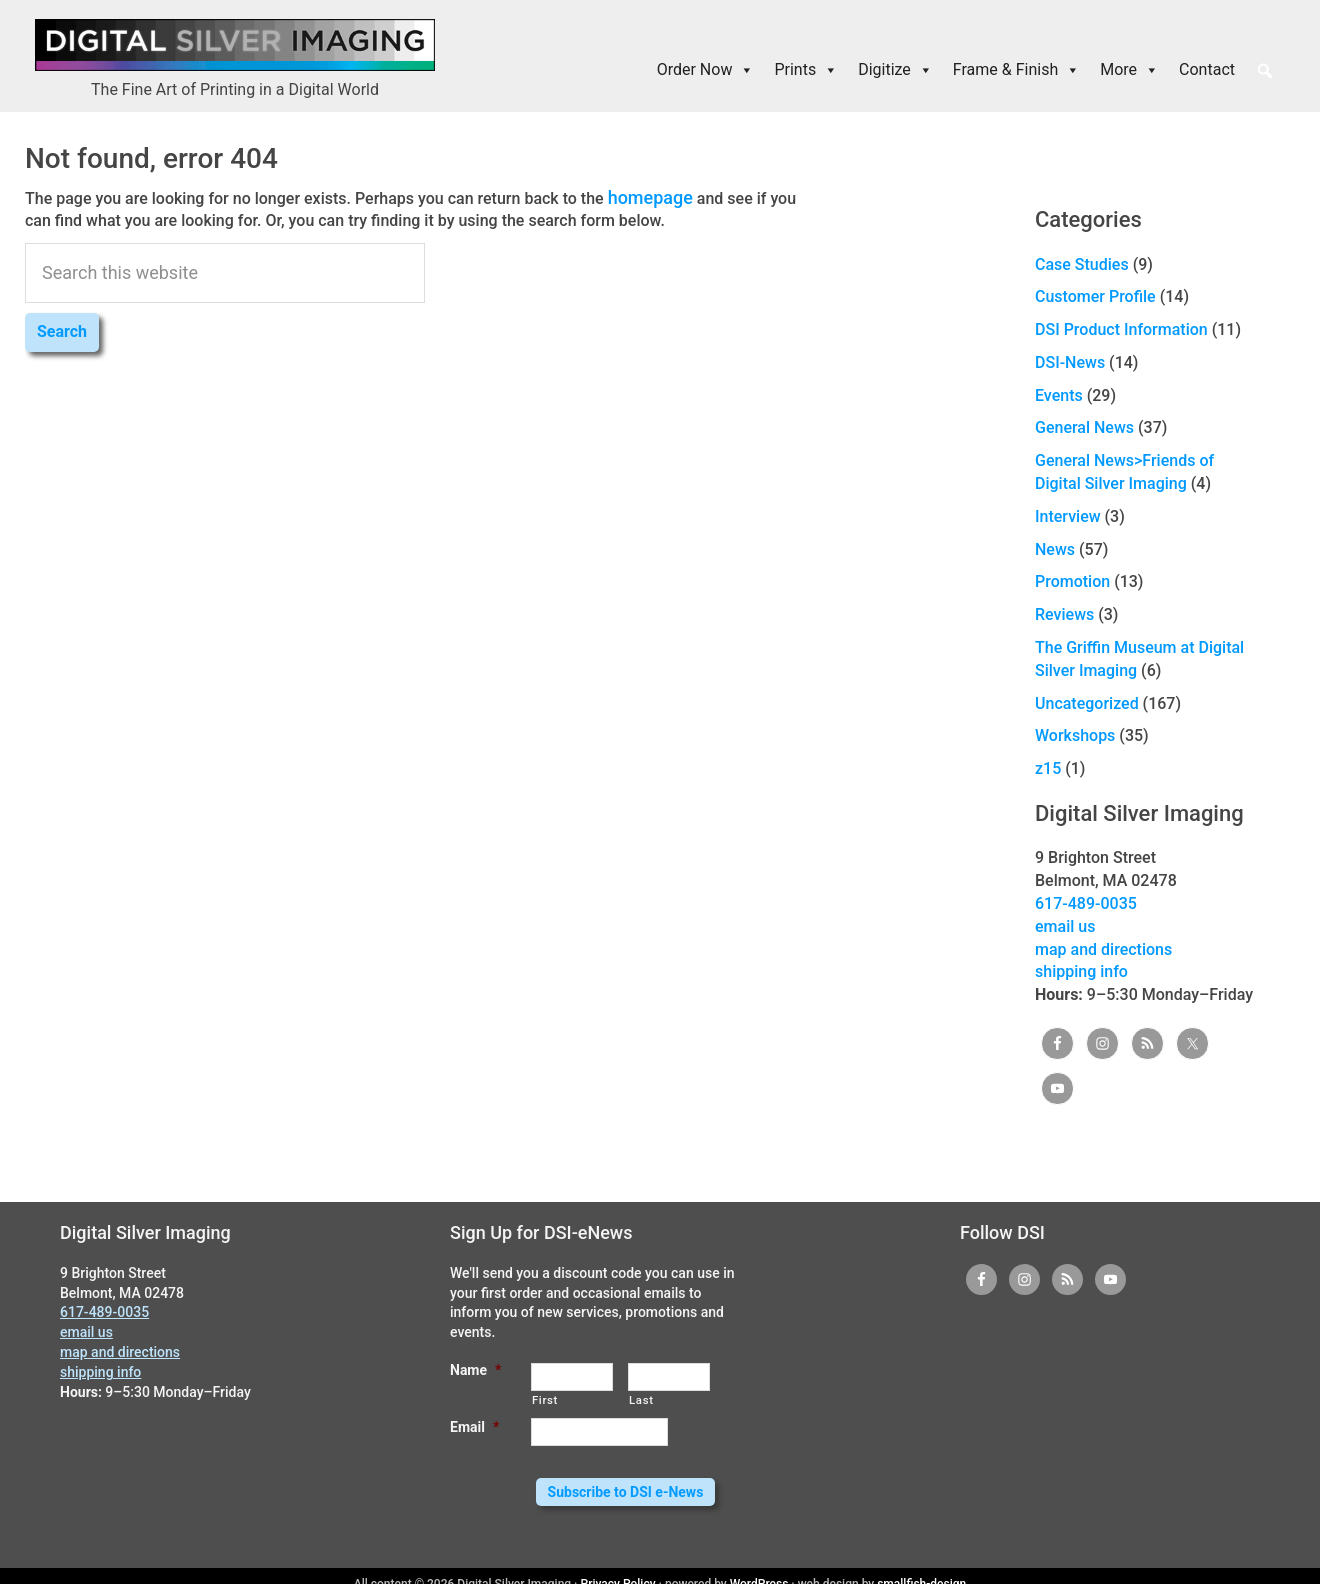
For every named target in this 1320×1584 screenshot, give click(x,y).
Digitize (895, 70)
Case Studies (1082, 264)
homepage (646, 195)
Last (641, 1400)
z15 (1048, 768)
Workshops (1075, 735)
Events (1059, 395)
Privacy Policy (618, 1568)
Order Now (706, 70)
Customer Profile (1095, 296)
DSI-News (1070, 362)
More (1129, 70)
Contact (1207, 69)
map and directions (1103, 949)
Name (475, 1370)
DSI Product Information (1121, 329)
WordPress (759, 1568)
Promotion (1072, 581)
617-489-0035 (1086, 903)
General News (1084, 427)
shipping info (1081, 971)
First (545, 1400)
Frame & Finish (1016, 70)
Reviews (1064, 614)
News (1055, 549)
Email (474, 1427)
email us (1065, 926)
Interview (1068, 516)
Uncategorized (1087, 703)
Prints (806, 70)
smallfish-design (921, 1568)
